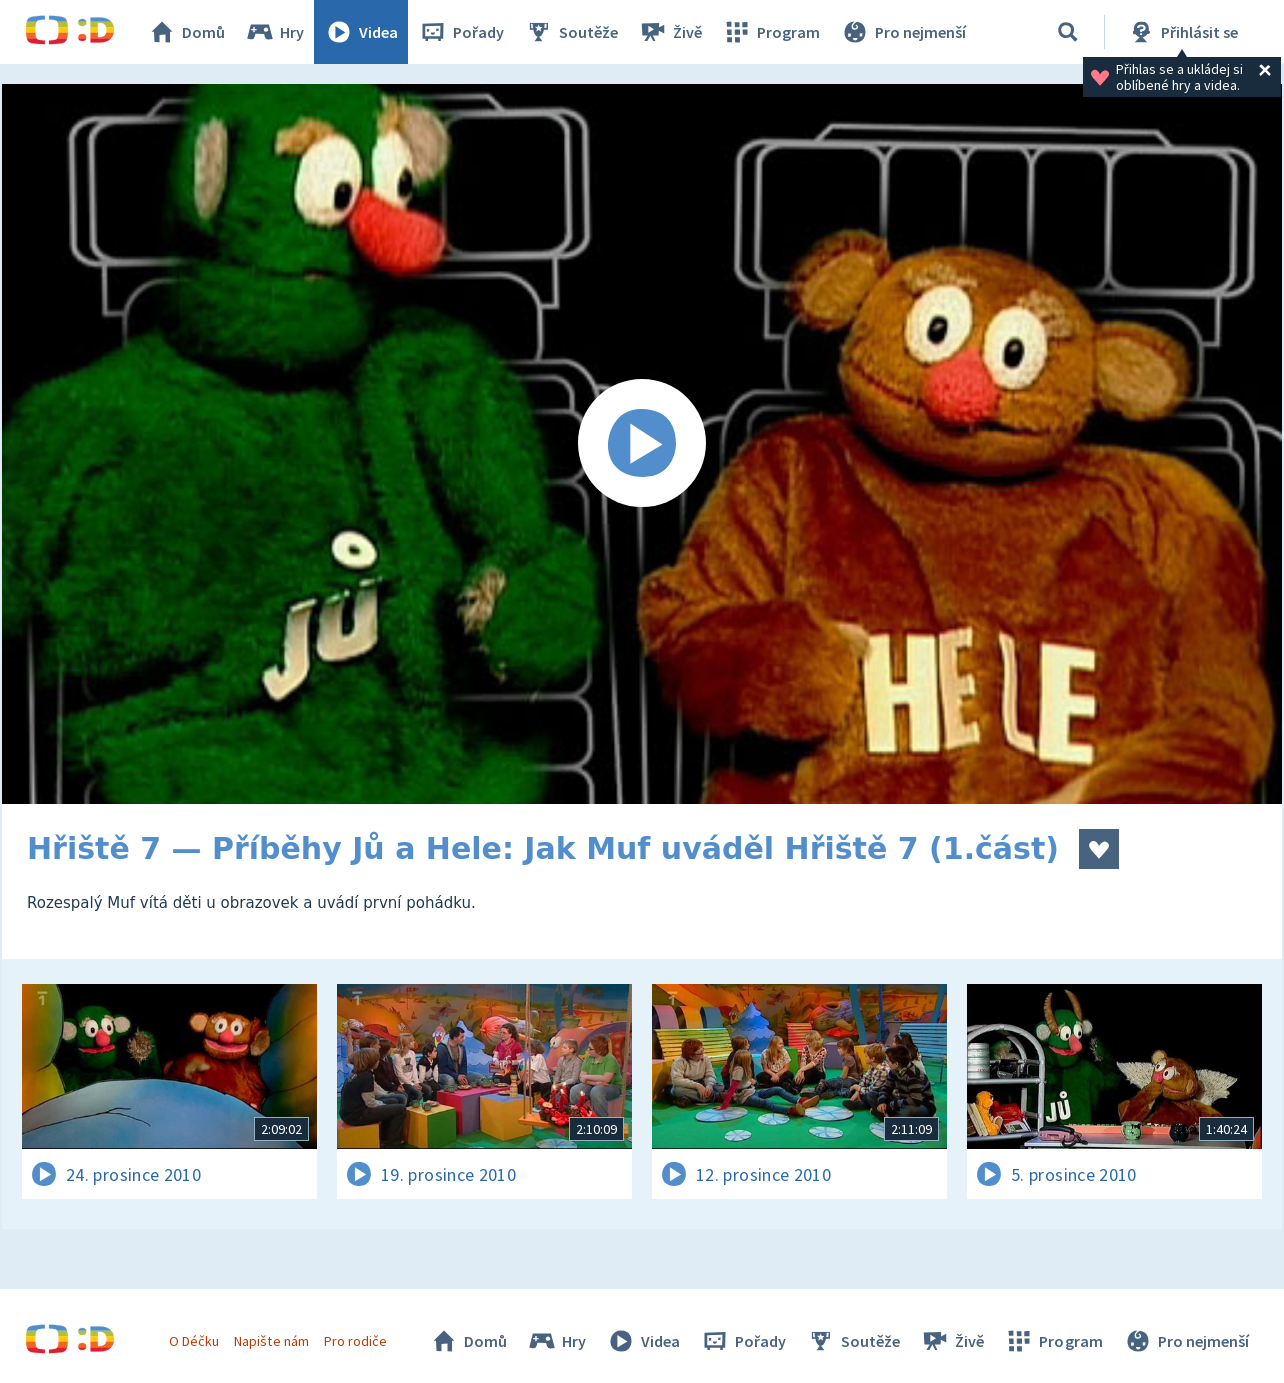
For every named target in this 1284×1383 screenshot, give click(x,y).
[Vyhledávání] (1068, 32)
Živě (670, 32)
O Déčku (194, 1341)
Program (771, 32)
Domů (186, 32)
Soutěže (571, 32)
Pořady (461, 32)
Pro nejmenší (903, 32)
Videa (361, 32)
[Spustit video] (642, 444)
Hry (274, 32)
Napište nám (271, 1341)
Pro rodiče (355, 1341)
